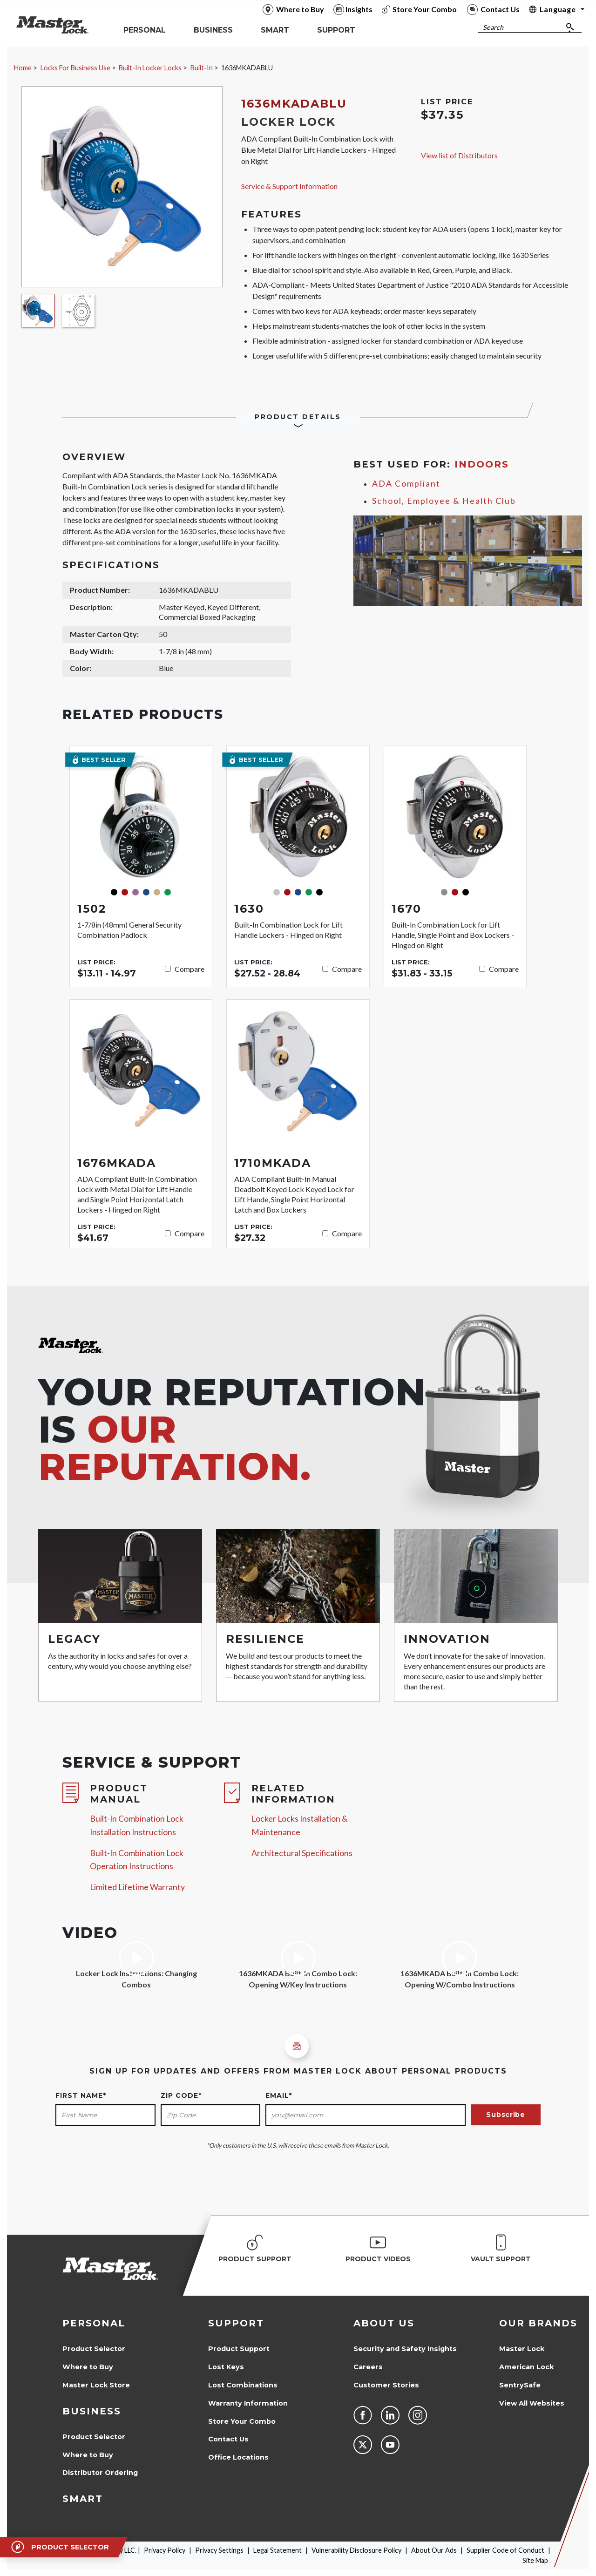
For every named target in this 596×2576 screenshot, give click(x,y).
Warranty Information (248, 2403)
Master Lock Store (96, 2385)
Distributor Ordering (100, 2472)
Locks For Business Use (75, 68)
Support (236, 2323)
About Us (383, 2323)
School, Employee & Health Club (444, 501)
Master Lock (521, 2349)
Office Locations (238, 2457)
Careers (368, 2367)
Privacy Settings (219, 2550)
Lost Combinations (243, 2385)
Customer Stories (386, 2385)
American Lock (526, 2367)
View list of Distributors (459, 155)
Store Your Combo (242, 2421)
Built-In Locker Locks (150, 68)
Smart (82, 2498)
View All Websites (531, 2403)
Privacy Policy (164, 2550)
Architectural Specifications (301, 1853)
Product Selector (93, 2349)
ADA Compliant (406, 483)
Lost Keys (226, 2367)
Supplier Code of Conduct (505, 2550)
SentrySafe (520, 2385)
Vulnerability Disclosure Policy (356, 2550)
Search (493, 27)
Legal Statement (277, 2550)
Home (23, 68)
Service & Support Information (289, 186)
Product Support (239, 2349)
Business (91, 2411)
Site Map (535, 2560)
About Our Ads (434, 2550)
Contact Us (228, 2439)
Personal (93, 2323)
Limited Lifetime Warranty (137, 1887)
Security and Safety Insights (405, 2349)
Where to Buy (87, 2367)
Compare (189, 968)
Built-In (201, 68)
